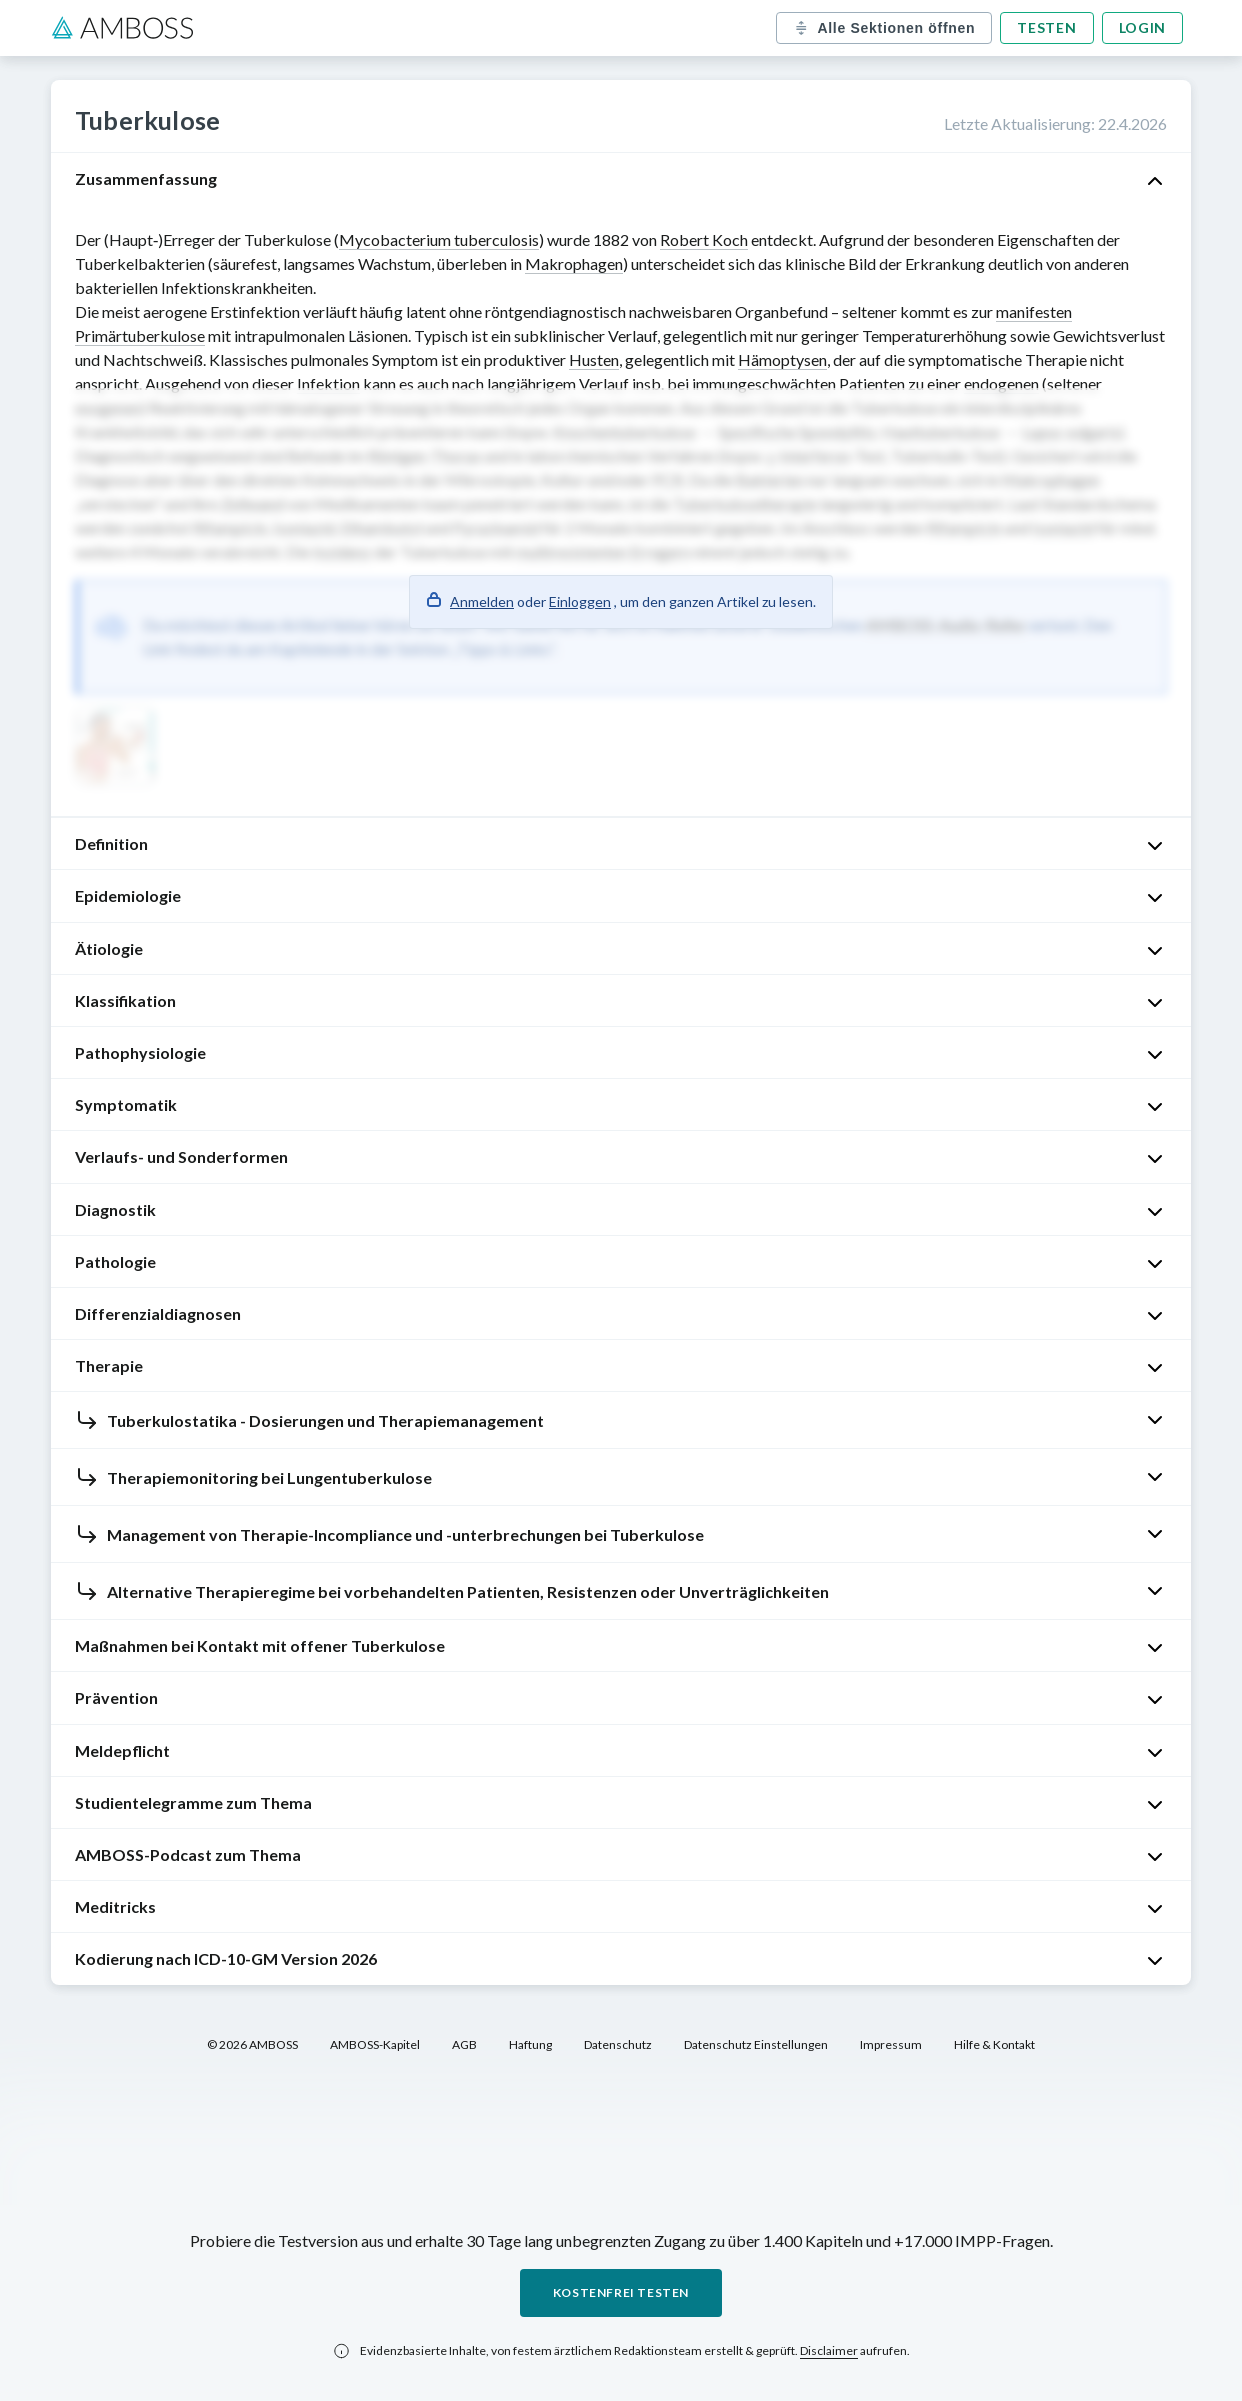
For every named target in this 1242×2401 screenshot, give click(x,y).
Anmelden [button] (482, 601)
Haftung (530, 2044)
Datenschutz (618, 2044)
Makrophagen (574, 263)
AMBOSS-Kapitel (375, 2044)
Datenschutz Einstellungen (756, 2044)
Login (1143, 27)
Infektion (328, 383)
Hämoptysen (782, 359)
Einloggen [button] (580, 601)
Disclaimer (829, 2350)
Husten (594, 359)
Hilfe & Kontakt (994, 2044)
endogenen (1001, 383)
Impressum (891, 2044)
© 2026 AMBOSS (252, 2044)
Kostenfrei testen (621, 2292)
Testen (1046, 27)
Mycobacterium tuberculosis (439, 239)
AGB (464, 2044)
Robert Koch (704, 239)
